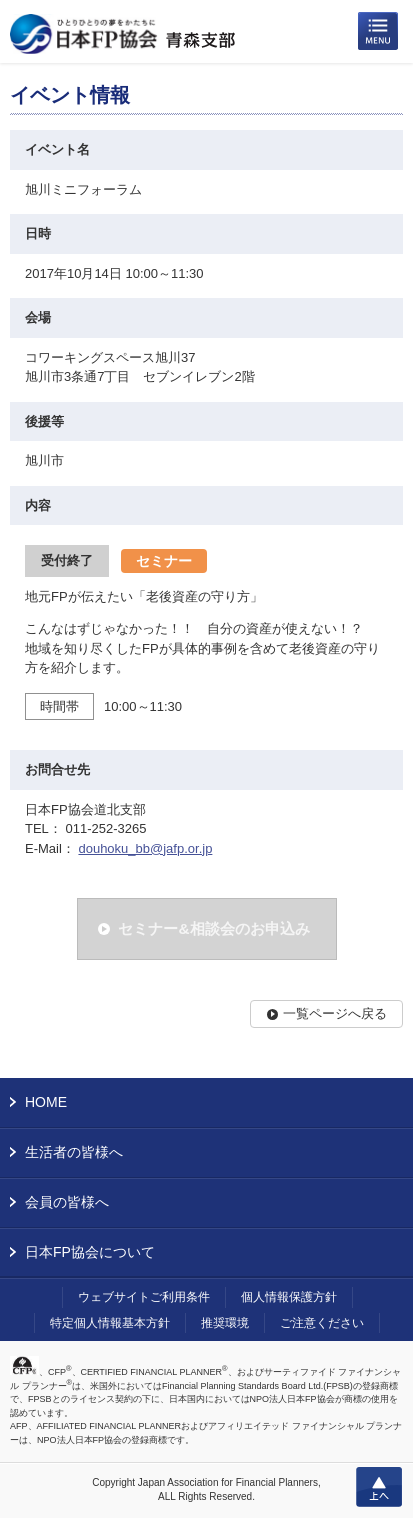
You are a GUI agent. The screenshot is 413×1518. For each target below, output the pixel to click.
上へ (379, 1487)
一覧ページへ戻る (335, 1013)
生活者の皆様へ (74, 1152)
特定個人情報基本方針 (110, 1323)
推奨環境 (225, 1323)
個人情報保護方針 (289, 1297)
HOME (46, 1102)
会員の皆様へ (67, 1202)
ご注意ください (322, 1323)
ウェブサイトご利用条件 (144, 1297)
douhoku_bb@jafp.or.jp (145, 848)
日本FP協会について (90, 1252)
